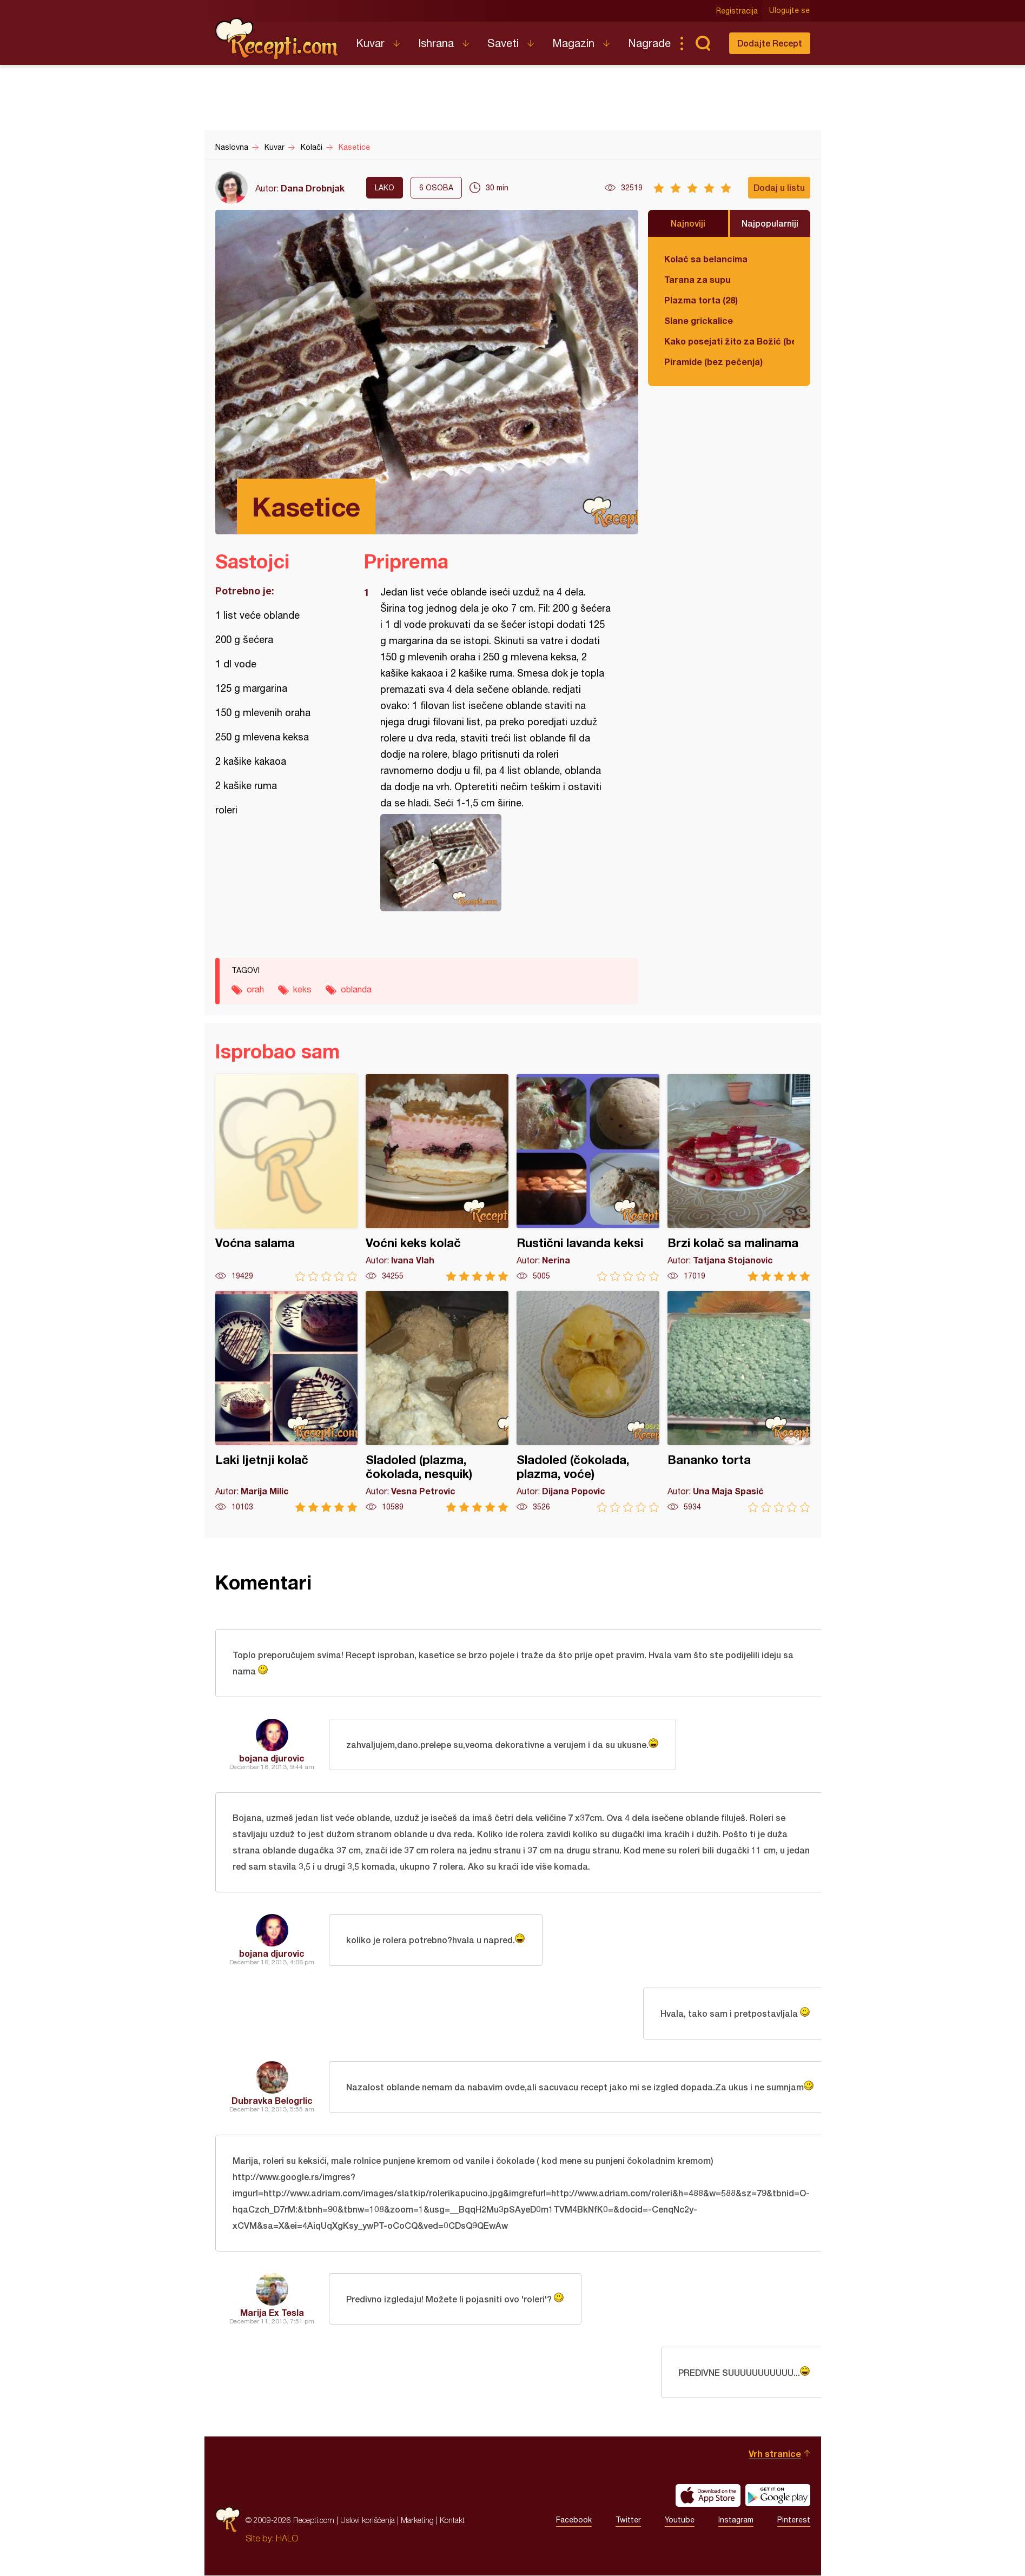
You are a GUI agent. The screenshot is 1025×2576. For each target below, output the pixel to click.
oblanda (356, 989)
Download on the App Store (708, 2496)
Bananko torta (738, 1401)
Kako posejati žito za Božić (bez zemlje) (729, 341)
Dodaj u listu (779, 187)
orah (255, 989)
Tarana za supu (697, 279)
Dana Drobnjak (313, 188)
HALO (287, 2539)
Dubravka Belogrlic (272, 2101)
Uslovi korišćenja (367, 2520)
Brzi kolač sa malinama (738, 1177)
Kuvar (370, 43)
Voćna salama (286, 1177)
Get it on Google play (777, 2496)
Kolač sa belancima (706, 259)
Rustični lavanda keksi (588, 1177)
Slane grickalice (698, 320)
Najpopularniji (770, 223)
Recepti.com (277, 39)
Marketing (417, 2520)
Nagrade (649, 43)
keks (302, 989)
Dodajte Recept (769, 43)
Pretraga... (703, 43)
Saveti (503, 43)
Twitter (628, 2521)
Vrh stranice (775, 2454)
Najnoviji (688, 223)
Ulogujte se (790, 10)
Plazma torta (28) (701, 300)
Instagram (735, 2521)
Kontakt (452, 2520)
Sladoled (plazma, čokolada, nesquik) (437, 1401)
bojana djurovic (272, 1758)
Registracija (737, 10)
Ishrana (436, 43)
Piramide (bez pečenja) (713, 361)
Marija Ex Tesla (272, 2313)
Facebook (574, 2521)
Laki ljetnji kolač (286, 1401)
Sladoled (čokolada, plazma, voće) (588, 1401)
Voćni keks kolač (437, 1177)
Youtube (680, 2521)
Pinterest (793, 2521)
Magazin (573, 43)
